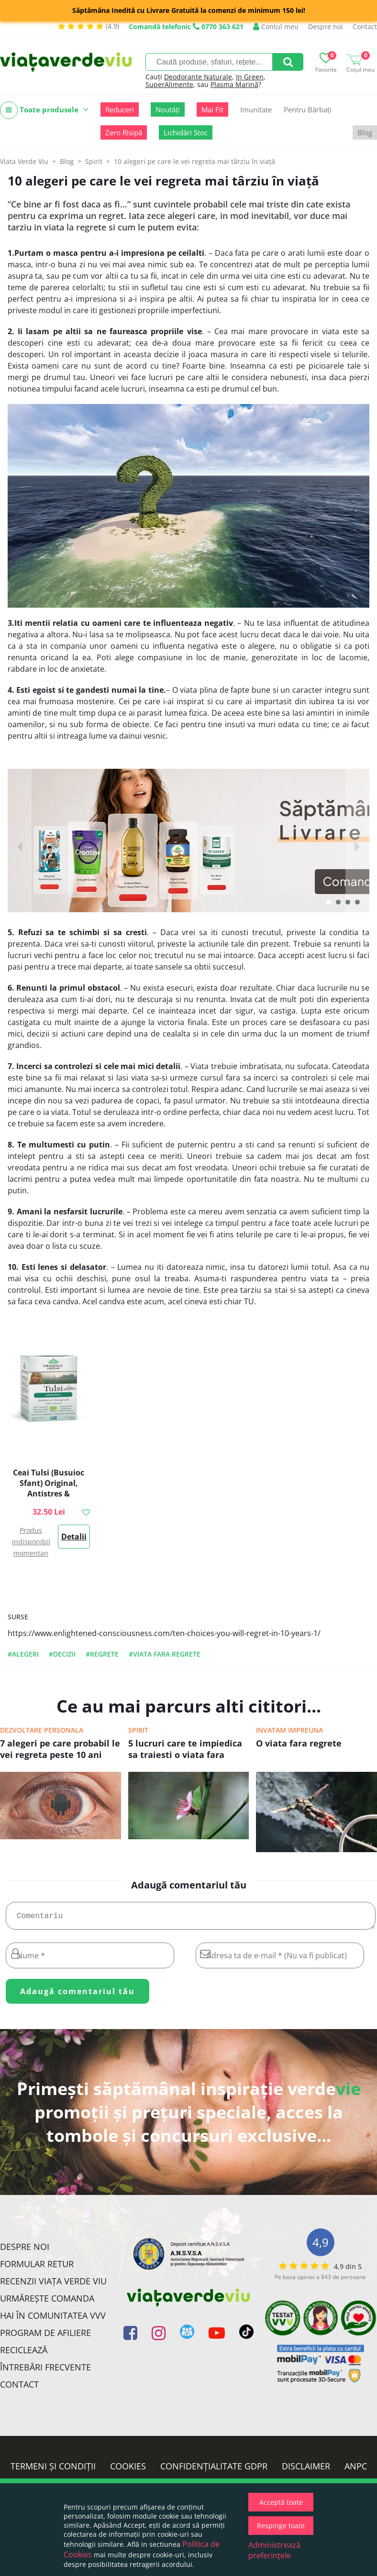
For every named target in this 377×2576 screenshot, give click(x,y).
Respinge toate (281, 2525)
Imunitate (256, 109)
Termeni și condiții (53, 2470)
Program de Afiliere (45, 2336)
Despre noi (325, 26)
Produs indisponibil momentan (31, 1542)
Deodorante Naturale (198, 76)
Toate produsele (44, 110)
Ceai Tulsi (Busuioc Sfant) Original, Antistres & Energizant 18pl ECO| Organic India (49, 1493)
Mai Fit (212, 109)
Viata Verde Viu (24, 161)
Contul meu (276, 26)
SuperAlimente (169, 84)
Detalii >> (74, 1540)
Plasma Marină (234, 84)
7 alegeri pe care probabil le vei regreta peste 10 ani (60, 1748)
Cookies (128, 2470)
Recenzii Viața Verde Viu (53, 2285)
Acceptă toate (281, 2502)
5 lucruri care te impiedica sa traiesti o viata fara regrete (185, 1749)
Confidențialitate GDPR (213, 2470)
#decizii (62, 1654)
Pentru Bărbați (308, 109)
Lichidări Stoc (186, 132)
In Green (250, 76)
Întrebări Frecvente (45, 2371)
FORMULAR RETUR (37, 2267)
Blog (364, 132)
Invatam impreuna (289, 1730)
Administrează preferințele (274, 2550)
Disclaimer (306, 2470)
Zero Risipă (123, 132)
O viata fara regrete (299, 1743)
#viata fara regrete (164, 1654)
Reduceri (119, 109)
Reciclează (23, 2353)
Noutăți (167, 109)
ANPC (355, 2470)
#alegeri (23, 1654)
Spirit (138, 1730)
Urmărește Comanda (47, 2302)
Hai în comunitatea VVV (53, 2319)
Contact (365, 26)
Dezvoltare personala (41, 1730)
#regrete (102, 1654)
